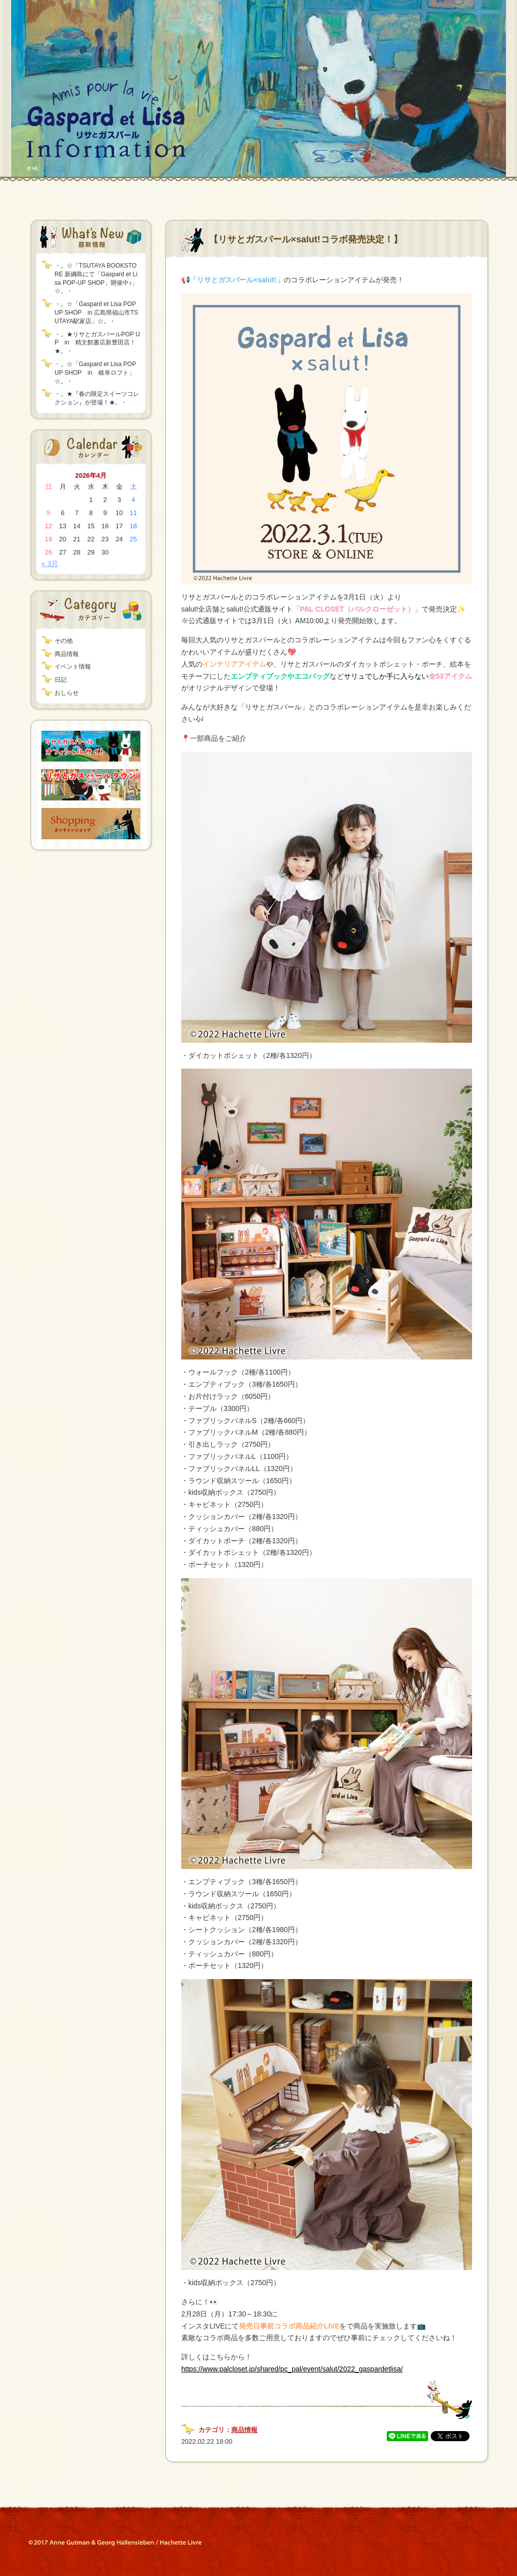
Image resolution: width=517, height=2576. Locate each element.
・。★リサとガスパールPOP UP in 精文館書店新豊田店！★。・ (97, 343)
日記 (61, 679)
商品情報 (67, 654)
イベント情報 (73, 666)
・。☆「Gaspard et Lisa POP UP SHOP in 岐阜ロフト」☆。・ (95, 373)
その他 (64, 640)
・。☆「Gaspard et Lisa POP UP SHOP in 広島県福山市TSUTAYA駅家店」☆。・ (96, 312)
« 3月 (49, 564)
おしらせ (67, 692)
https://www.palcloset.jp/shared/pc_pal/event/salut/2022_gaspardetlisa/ (292, 2369)
